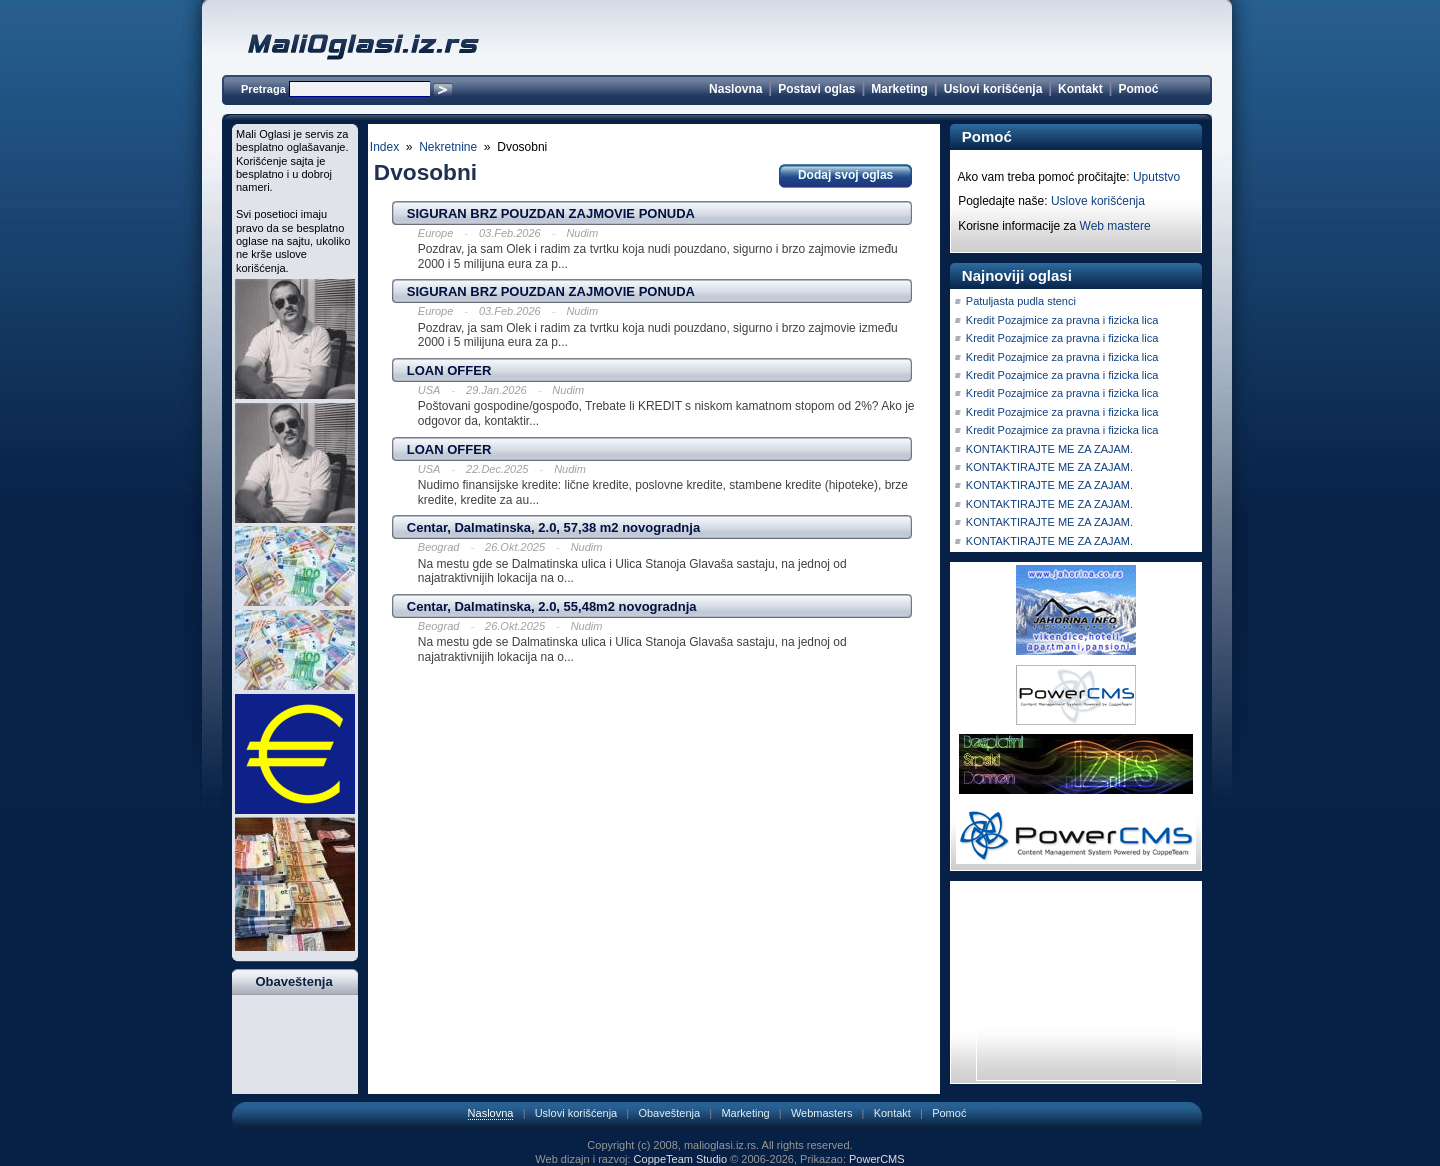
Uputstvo (1156, 177)
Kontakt (1080, 89)
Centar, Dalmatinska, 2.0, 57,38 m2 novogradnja (553, 527)
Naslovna (735, 89)
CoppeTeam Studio (681, 1159)
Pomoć (1138, 89)
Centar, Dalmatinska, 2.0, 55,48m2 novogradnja (552, 606)
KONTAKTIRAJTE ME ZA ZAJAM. (1049, 449)
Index (384, 147)
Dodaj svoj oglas (845, 175)
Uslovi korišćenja (993, 89)
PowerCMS (877, 1159)
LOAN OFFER (449, 370)
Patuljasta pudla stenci (1021, 301)
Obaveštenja (669, 1113)
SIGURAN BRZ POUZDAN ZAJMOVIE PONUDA (551, 213)
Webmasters (822, 1113)
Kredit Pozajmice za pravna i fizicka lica (1062, 320)
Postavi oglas (816, 89)
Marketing (899, 89)
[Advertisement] (654, 701)
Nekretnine (448, 147)
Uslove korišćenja (1098, 201)
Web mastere (1115, 226)
